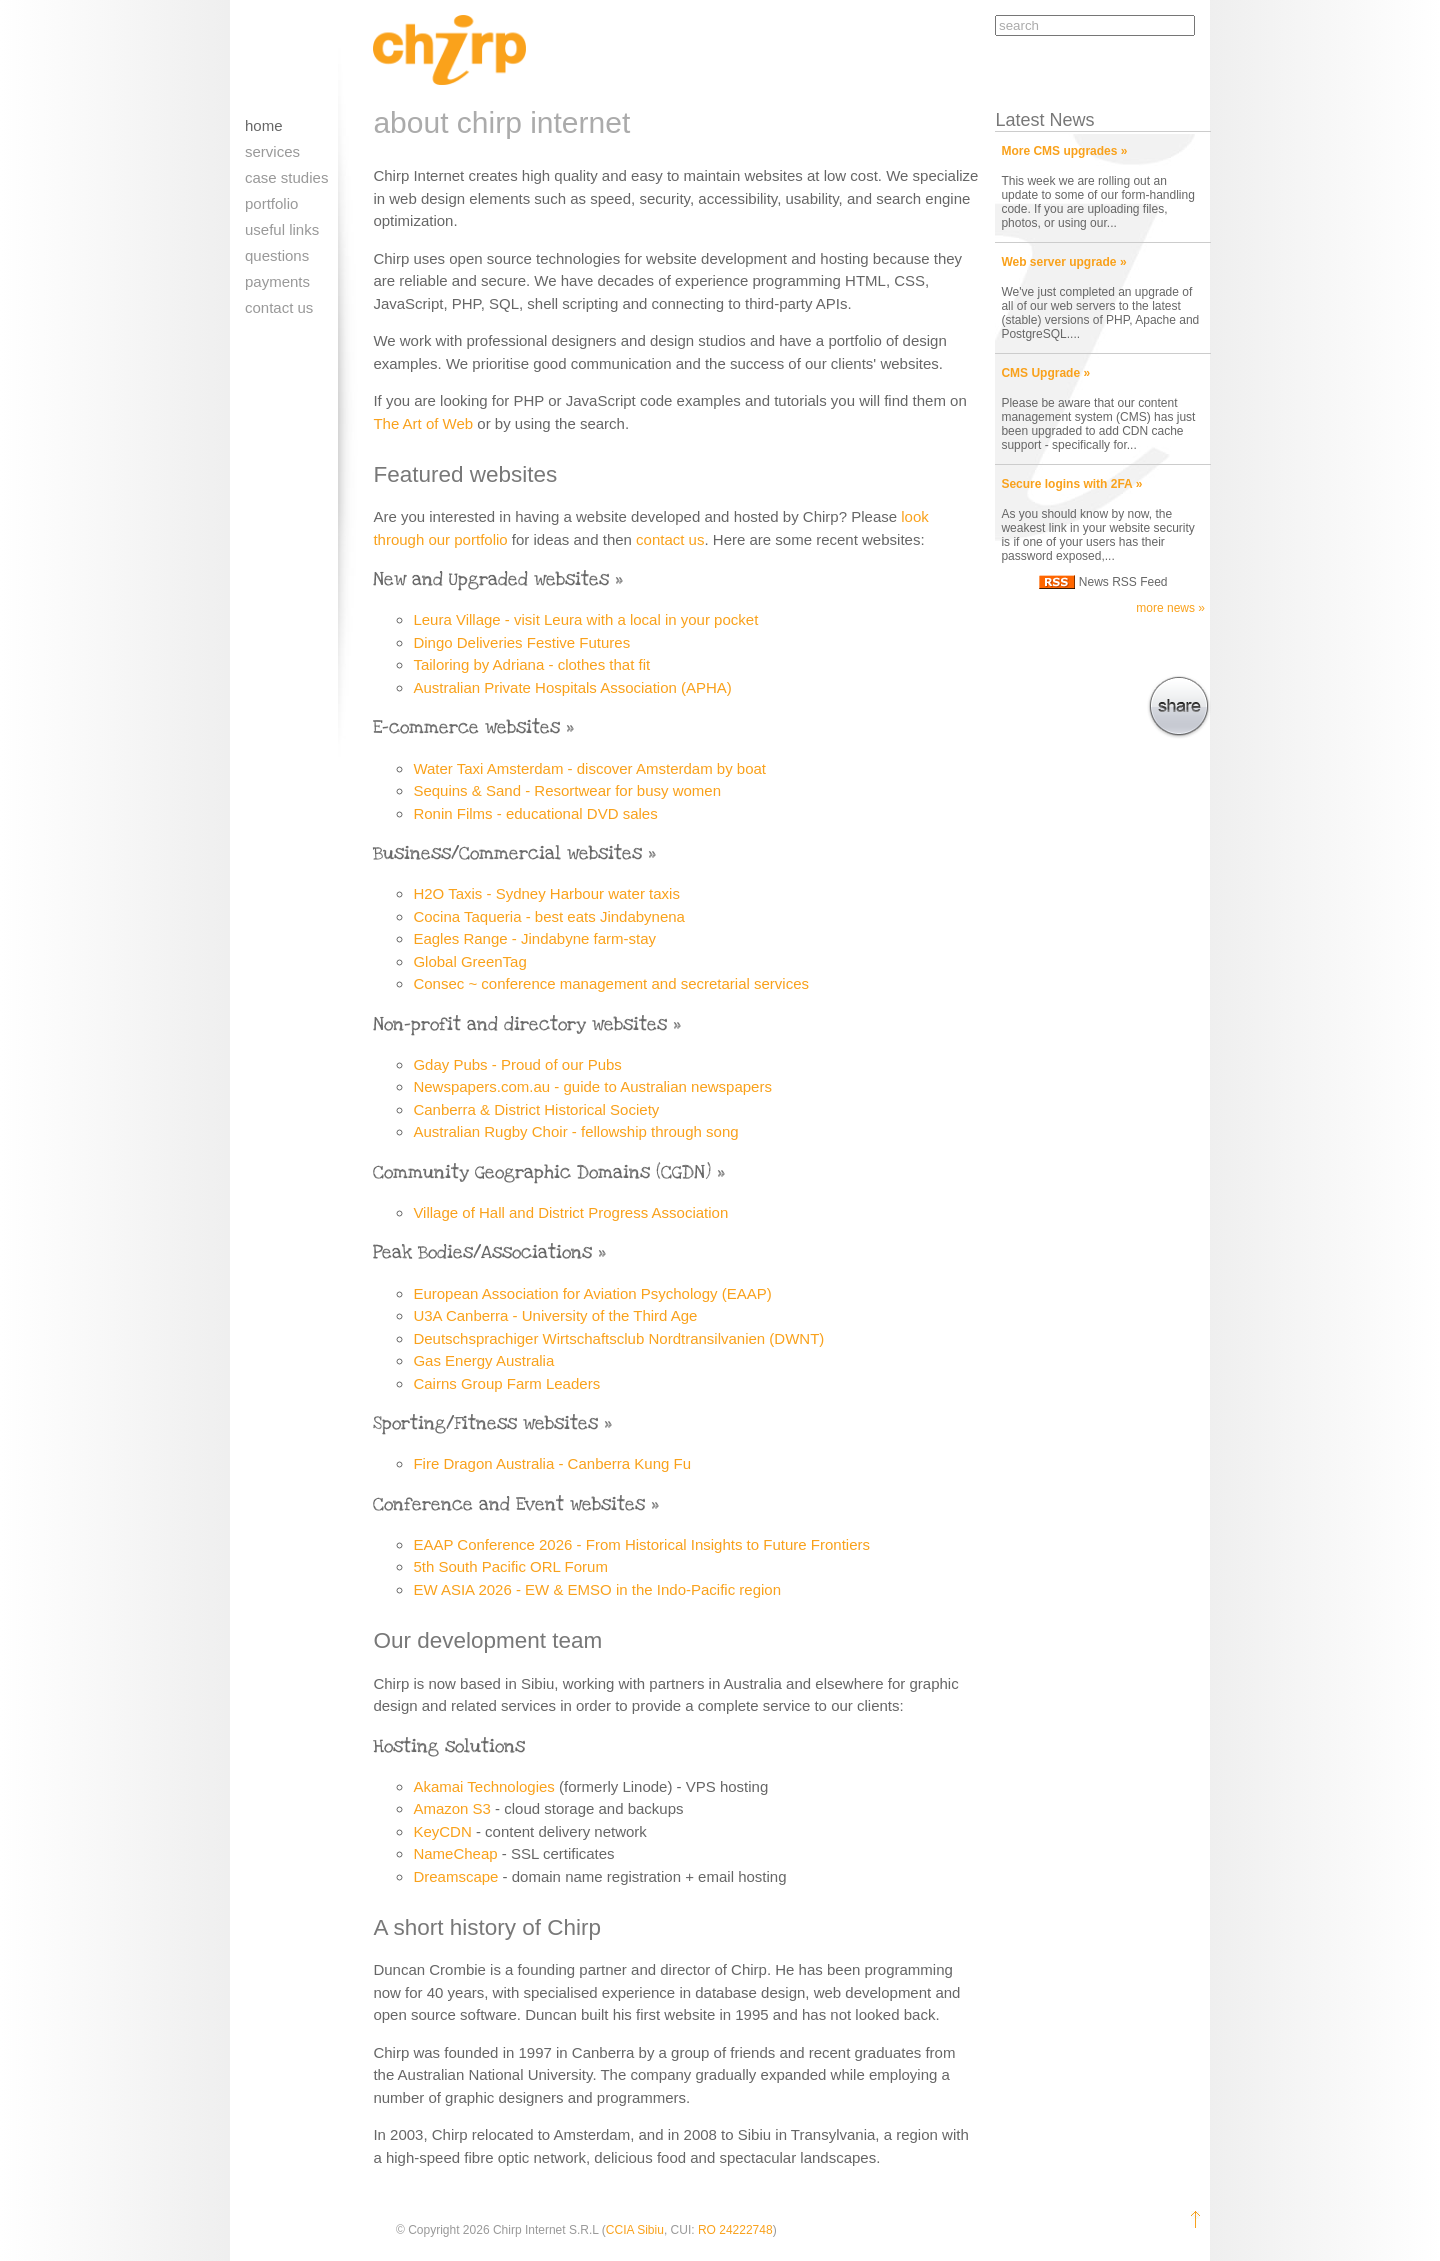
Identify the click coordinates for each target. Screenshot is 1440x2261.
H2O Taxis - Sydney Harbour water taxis (546, 893)
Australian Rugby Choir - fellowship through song (575, 1131)
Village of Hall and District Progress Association (570, 1212)
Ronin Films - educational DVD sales (535, 813)
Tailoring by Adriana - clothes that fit (531, 664)
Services (272, 151)
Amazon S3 (452, 1808)
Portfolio (271, 203)
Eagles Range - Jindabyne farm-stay (534, 938)
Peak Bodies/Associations (482, 1252)
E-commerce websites (466, 727)
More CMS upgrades (1059, 151)
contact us (670, 539)
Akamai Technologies (483, 1786)
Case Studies (286, 177)
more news (1165, 608)
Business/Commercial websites (507, 853)
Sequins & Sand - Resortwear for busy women (567, 790)
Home (264, 125)
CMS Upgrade (1040, 373)
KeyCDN (442, 1831)
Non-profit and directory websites (520, 1024)
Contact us (279, 307)
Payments (277, 281)
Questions (277, 255)
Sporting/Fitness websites (485, 1423)
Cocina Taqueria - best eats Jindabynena (549, 916)
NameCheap (455, 1853)
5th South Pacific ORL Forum (510, 1566)
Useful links (282, 229)
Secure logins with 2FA (1066, 484)
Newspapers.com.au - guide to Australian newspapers (592, 1086)
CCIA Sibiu (635, 2230)
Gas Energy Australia (483, 1360)
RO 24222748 (735, 2230)
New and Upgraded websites (491, 579)
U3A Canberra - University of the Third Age (555, 1315)
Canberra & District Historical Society (536, 1109)
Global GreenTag (469, 961)
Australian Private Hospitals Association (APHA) (572, 687)
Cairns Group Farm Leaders (506, 1383)
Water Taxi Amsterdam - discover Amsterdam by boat (589, 768)
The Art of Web (423, 423)
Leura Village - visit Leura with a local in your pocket (585, 619)
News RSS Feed (1123, 582)
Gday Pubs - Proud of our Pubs (517, 1064)
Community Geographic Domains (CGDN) (542, 1172)
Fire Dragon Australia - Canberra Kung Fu (552, 1463)
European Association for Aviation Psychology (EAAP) (592, 1293)
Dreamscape (455, 1876)
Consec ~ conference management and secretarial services (611, 983)
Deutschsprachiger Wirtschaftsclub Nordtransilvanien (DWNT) (618, 1338)
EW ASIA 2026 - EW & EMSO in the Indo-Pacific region (597, 1589)
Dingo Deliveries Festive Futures (521, 642)
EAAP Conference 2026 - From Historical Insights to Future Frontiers (641, 1544)
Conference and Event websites (509, 1504)
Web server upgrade (1058, 262)
